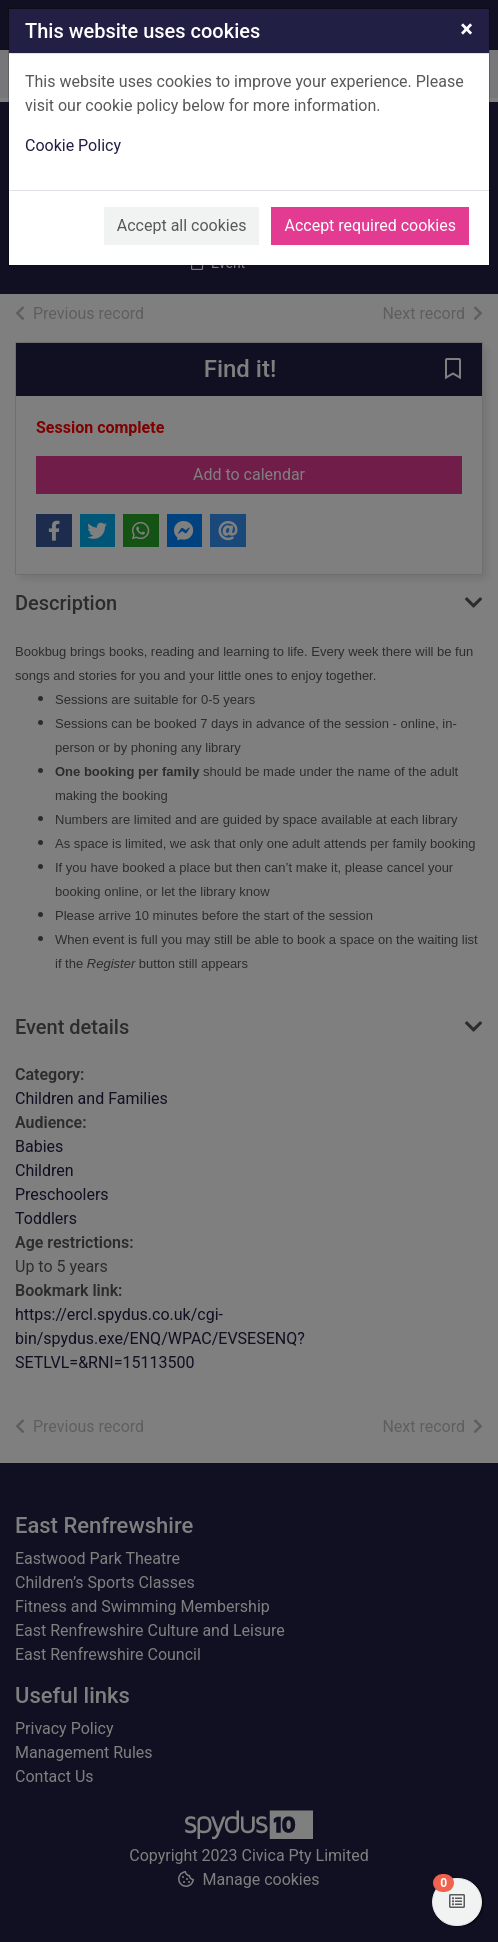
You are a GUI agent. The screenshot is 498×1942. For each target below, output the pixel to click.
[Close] (466, 29)
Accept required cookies (370, 225)
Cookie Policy (73, 145)
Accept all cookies (182, 225)
